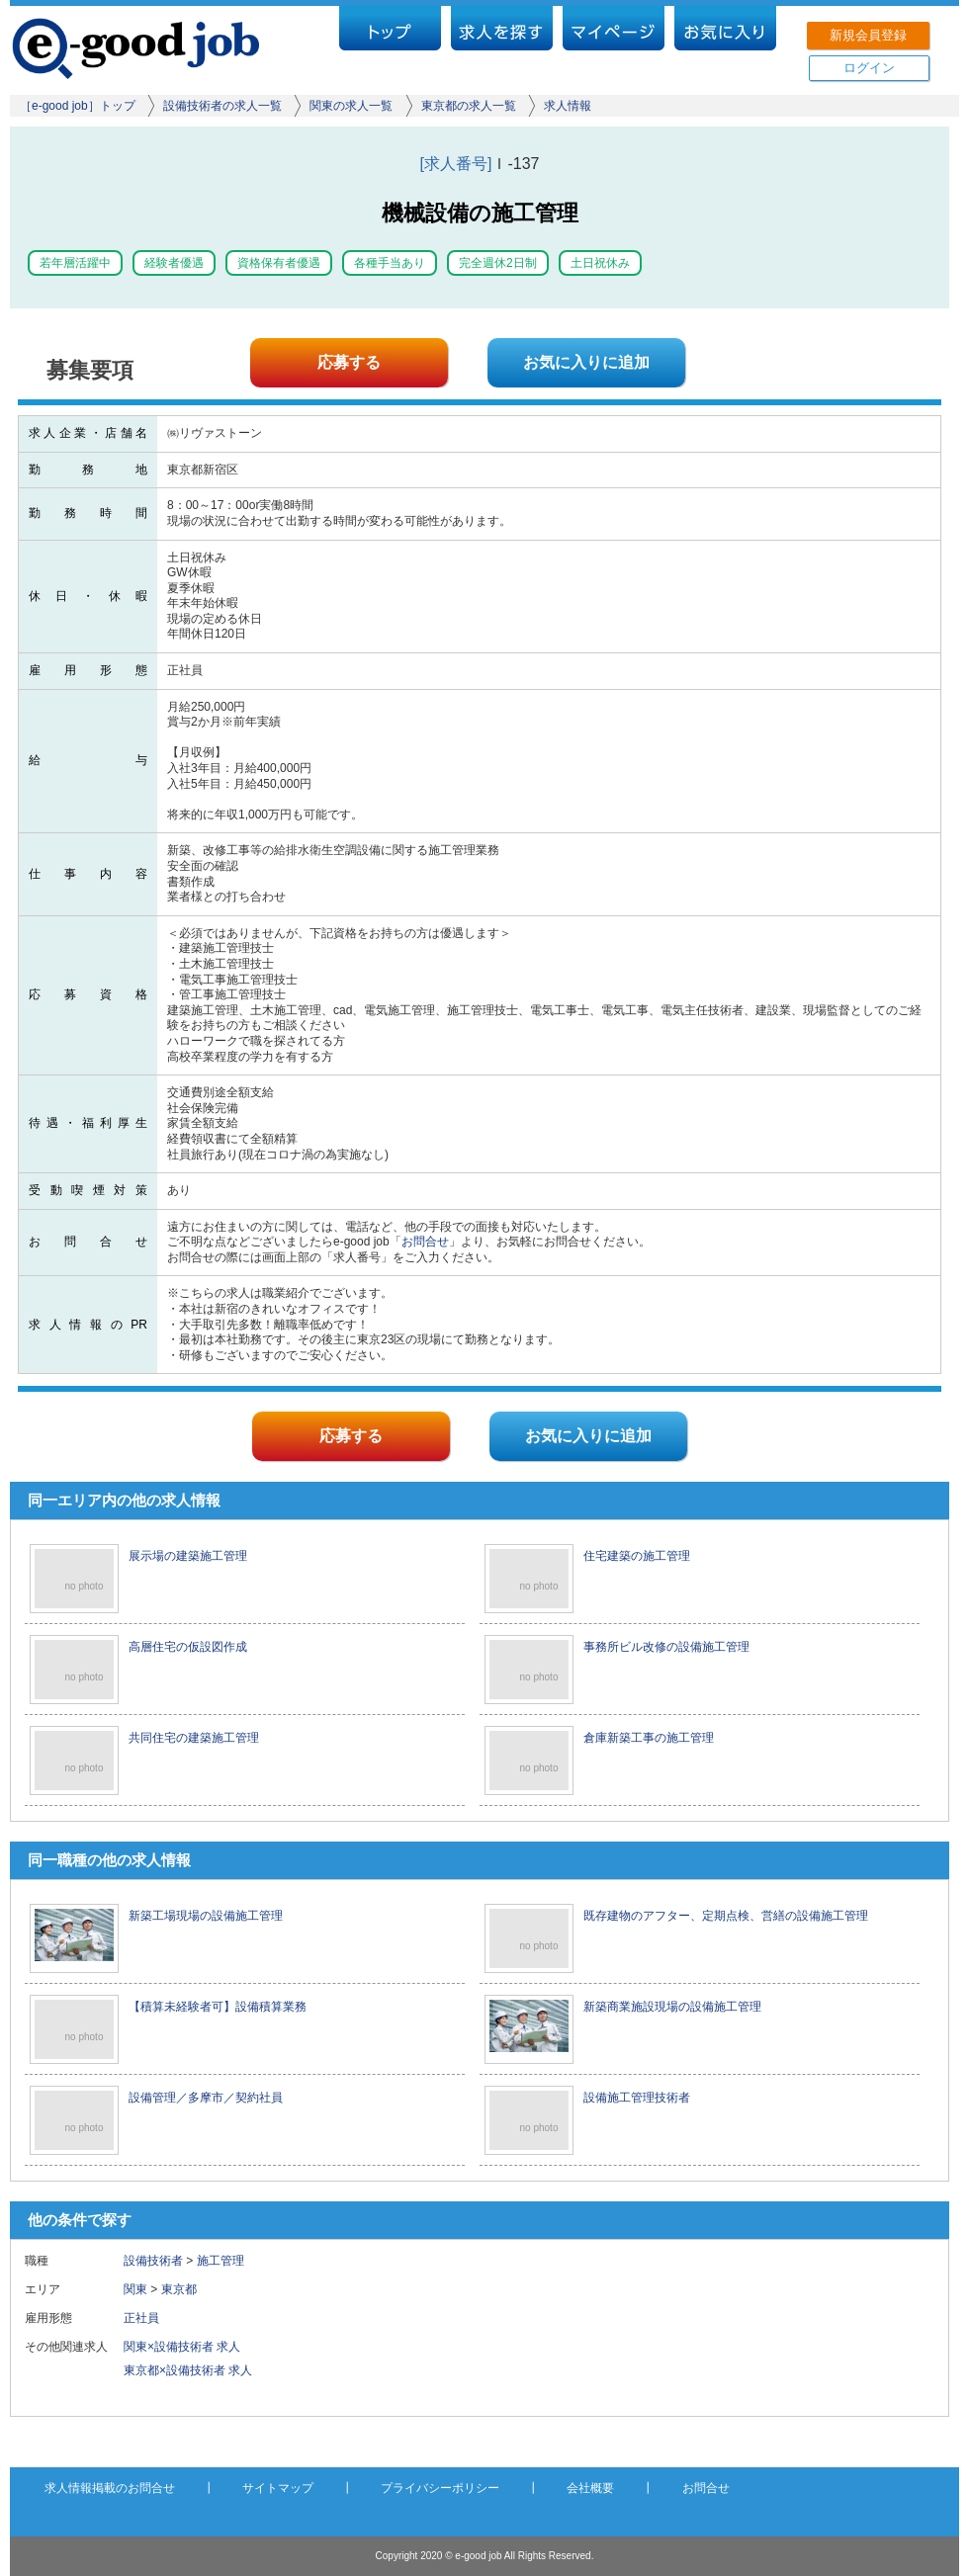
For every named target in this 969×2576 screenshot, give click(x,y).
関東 (135, 2289)
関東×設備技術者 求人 (182, 2347)
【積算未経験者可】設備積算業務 (218, 2007)
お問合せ (425, 1241)
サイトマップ (277, 2488)
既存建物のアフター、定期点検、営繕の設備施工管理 (725, 1916)
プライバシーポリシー (440, 2488)
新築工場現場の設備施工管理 (206, 1916)
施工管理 (220, 2261)
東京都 (179, 2289)
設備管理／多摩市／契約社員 (206, 2097)
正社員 (147, 2318)
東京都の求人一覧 (468, 106)
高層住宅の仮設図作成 (188, 1647)
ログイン (869, 67)
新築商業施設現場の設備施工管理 (672, 2007)
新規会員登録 (868, 35)
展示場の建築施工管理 (188, 1556)
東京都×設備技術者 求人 (188, 2370)
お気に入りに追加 (586, 362)
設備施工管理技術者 (636, 2097)
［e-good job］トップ (77, 106)
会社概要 (590, 2488)
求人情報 (567, 106)
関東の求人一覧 (351, 106)
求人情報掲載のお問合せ (109, 2488)
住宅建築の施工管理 (636, 1556)
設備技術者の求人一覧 (222, 106)
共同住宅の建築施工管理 (194, 1738)
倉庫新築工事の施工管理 (648, 1738)
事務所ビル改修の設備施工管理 (666, 1647)
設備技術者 (153, 2261)
